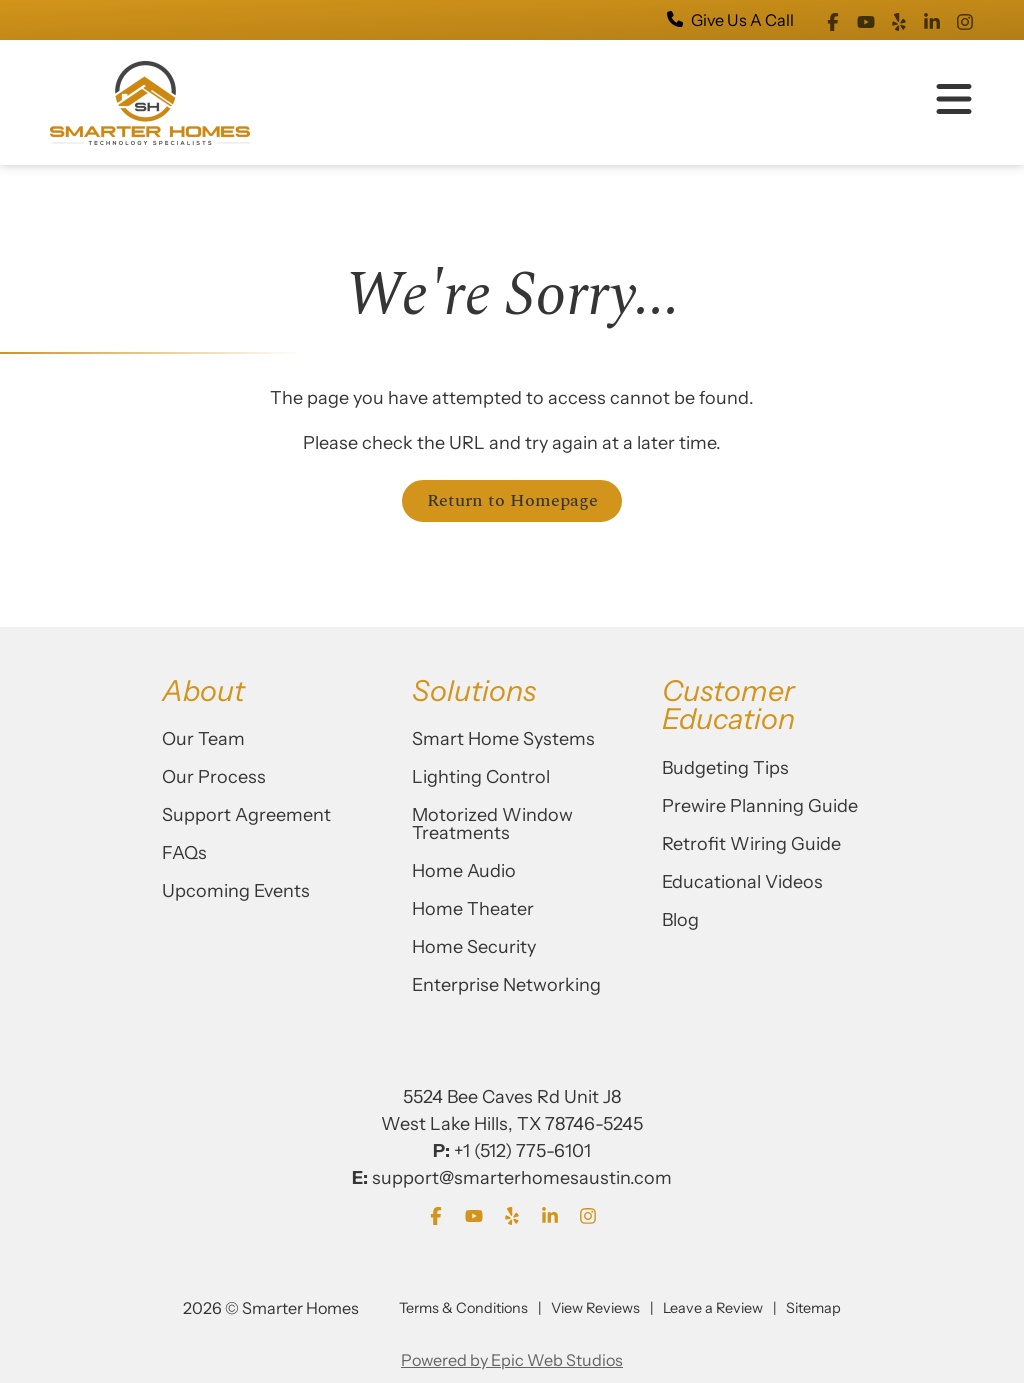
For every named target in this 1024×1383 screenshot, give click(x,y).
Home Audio (464, 871)
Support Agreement (246, 815)
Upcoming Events (236, 891)
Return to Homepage (512, 500)
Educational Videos (742, 882)
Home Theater (473, 909)
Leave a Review (713, 1308)
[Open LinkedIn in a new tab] (932, 20)
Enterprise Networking (506, 985)
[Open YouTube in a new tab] (866, 20)
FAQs (184, 853)
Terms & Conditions (463, 1308)
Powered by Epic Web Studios (512, 1360)
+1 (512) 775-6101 (522, 1151)
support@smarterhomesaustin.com (522, 1178)
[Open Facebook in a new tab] (833, 20)
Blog (680, 920)
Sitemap (813, 1308)
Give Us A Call (730, 20)
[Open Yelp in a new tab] (899, 20)
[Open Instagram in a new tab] (965, 20)
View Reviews (595, 1308)
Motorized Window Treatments (492, 824)
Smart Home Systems (503, 739)
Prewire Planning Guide (760, 806)
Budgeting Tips (725, 768)
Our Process (214, 777)
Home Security (474, 947)
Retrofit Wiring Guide (751, 844)
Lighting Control (481, 777)
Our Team (203, 739)
